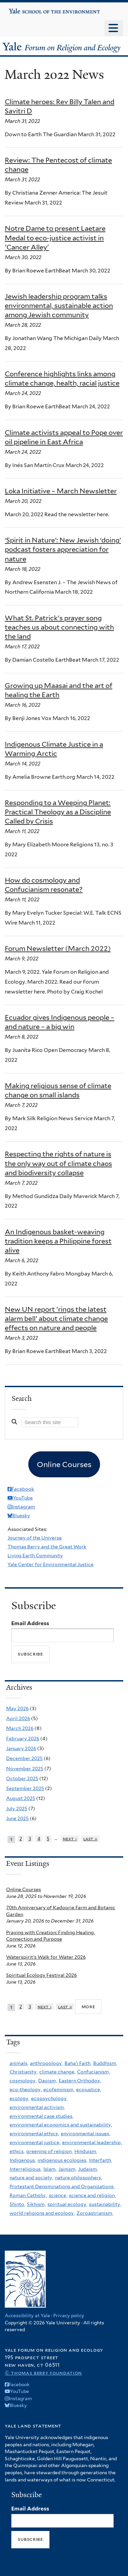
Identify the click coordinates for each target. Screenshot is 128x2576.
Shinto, (17, 2204)
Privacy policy (68, 2315)
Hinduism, (85, 2151)
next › (70, 1838)
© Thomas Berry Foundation (43, 2373)
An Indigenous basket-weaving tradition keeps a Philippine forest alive (58, 1241)
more (88, 2006)
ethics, (17, 2151)
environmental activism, (37, 2107)
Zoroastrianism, (94, 2213)
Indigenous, (23, 2160)
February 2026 (22, 1738)
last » (90, 1838)
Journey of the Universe (35, 1537)
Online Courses (23, 1889)
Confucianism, (93, 2071)
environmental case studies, (41, 2116)
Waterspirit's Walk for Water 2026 (46, 1957)
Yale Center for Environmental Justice (51, 1564)
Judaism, (88, 2169)
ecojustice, (88, 2089)
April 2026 (18, 1718)
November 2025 (24, 1768)
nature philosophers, (78, 2177)
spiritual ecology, (67, 2204)
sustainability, (105, 2204)
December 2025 (24, 1758)
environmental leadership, (92, 2142)
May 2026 (17, 1708)
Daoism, (47, 2080)
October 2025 (22, 1778)
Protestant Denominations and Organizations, (62, 2186)
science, (58, 2195)
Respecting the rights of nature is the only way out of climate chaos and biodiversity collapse (58, 1163)
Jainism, (67, 2169)
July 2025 (16, 1808)
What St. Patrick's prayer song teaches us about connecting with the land (59, 627)
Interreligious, (26, 2169)
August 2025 (20, 1798)
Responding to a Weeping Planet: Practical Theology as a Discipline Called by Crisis (58, 812)
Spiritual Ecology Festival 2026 (41, 1975)
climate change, (57, 2071)
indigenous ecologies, (62, 2160)
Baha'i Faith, (78, 2063)
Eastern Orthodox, (80, 2080)
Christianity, (24, 2071)
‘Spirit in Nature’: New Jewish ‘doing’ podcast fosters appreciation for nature (63, 549)
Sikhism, (36, 2204)
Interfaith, (100, 2160)
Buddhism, (105, 2063)
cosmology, (23, 2080)
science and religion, (92, 2195)
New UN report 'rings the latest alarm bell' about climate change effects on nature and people (56, 1318)
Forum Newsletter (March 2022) (58, 948)
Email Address (30, 1623)
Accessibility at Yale (27, 2315)
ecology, (19, 2098)
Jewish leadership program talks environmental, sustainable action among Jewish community (59, 305)
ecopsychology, (49, 2098)
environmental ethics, (34, 2133)
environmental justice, (35, 2142)
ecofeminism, (58, 2089)
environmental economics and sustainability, (61, 2124)
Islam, (50, 2169)
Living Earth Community (35, 1555)
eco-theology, (26, 2089)
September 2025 (25, 1788)
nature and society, (31, 2177)
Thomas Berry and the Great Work (47, 1546)
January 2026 (21, 1748)
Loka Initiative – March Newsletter (61, 491)
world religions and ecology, (42, 2213)
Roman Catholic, (28, 2195)
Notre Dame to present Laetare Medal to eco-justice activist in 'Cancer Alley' (55, 237)
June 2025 (17, 1818)
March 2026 (19, 1728)
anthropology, (46, 2063)
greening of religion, (49, 2151)
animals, (19, 2063)
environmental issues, (85, 2133)
